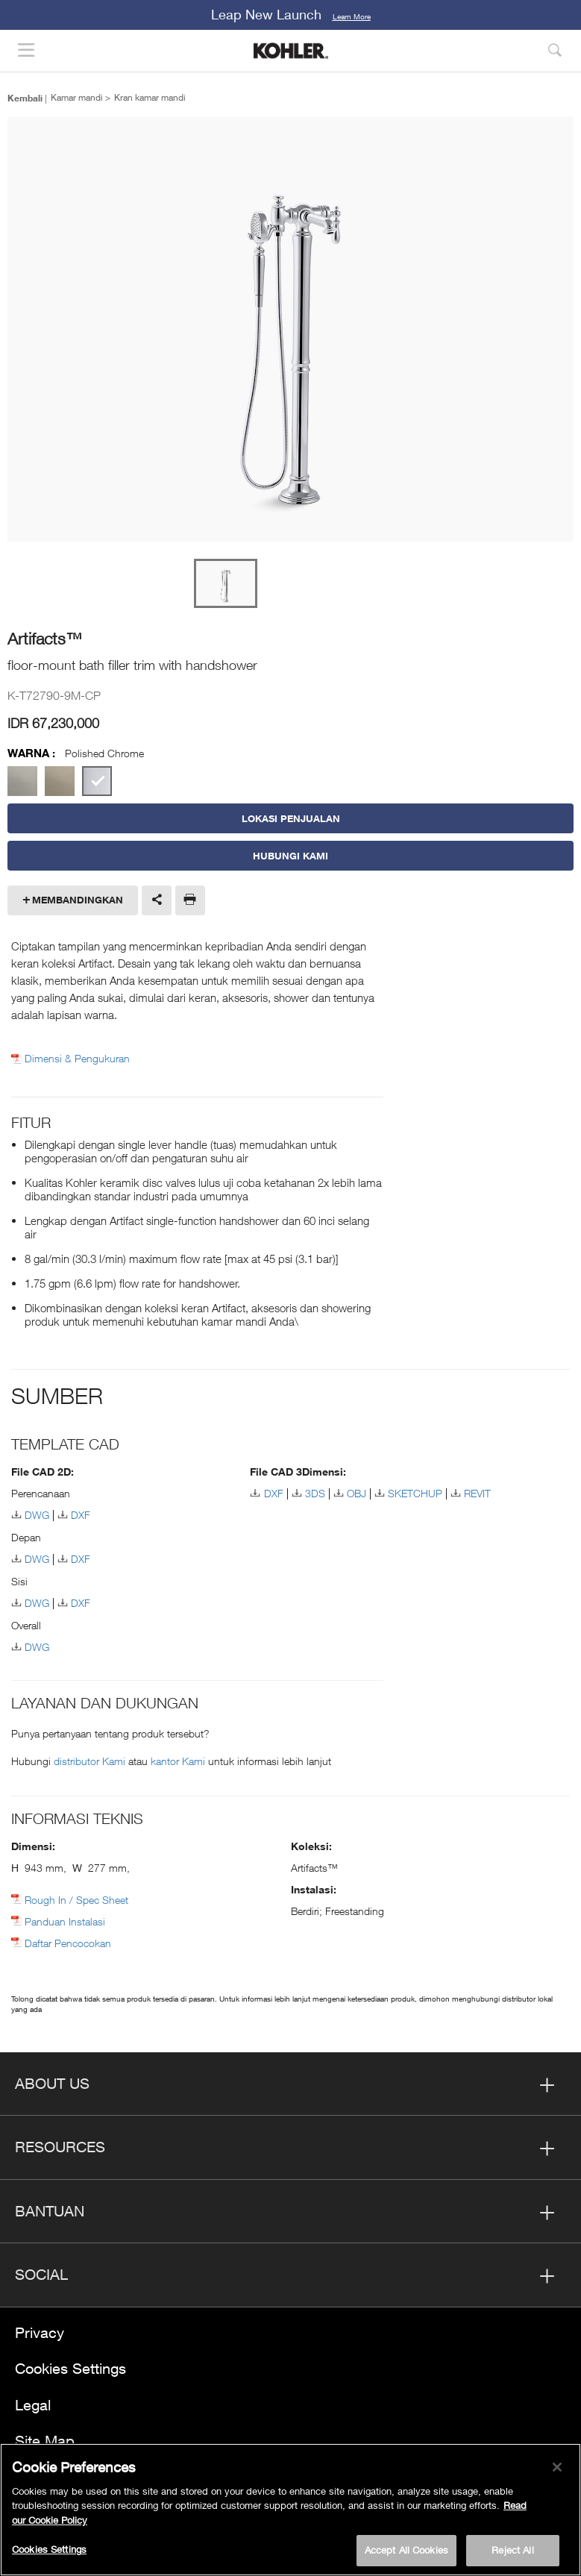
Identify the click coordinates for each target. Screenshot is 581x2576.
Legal (33, 2404)
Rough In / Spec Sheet (76, 1899)
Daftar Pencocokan (68, 1943)
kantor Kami (179, 1761)
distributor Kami (91, 1761)
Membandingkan (77, 900)
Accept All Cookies (406, 2550)
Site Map (45, 2440)
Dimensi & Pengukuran (77, 1058)
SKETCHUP (415, 1493)
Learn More (352, 16)
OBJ (356, 1493)
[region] (290, 2509)
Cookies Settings (70, 2368)
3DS (315, 1493)
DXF (80, 1514)
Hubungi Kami (290, 856)
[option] (290, 330)
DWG (37, 1514)
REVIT (477, 1493)
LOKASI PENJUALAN (291, 818)
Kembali (25, 98)
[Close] (557, 2467)
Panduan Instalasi (65, 1921)
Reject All (512, 2550)
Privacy (39, 2332)
